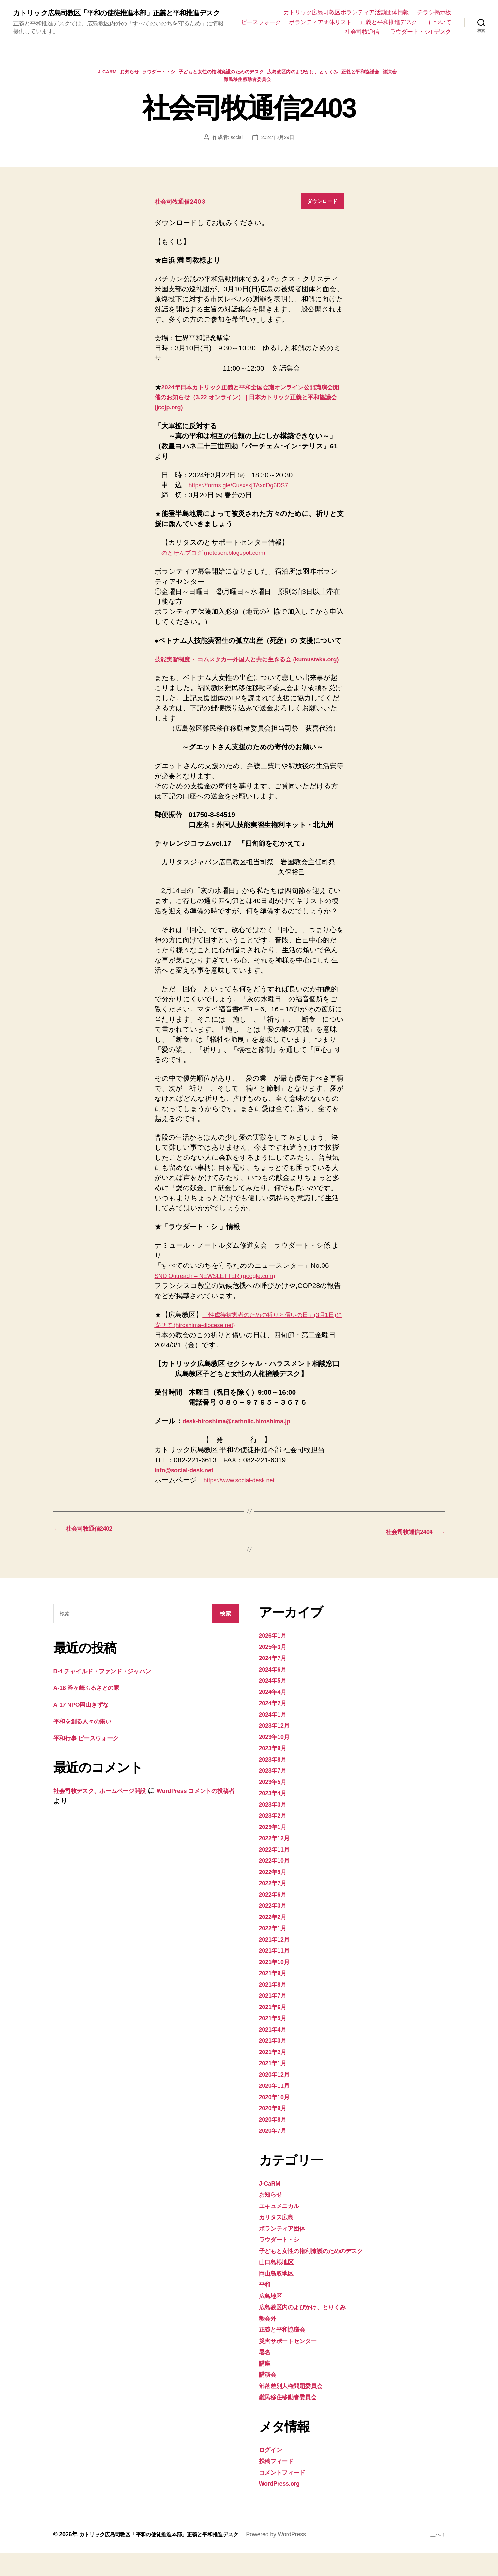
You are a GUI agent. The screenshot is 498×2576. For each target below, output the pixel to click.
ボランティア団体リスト (419, 22)
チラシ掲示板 (434, 12)
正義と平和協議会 (387, 83)
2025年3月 (275, 1670)
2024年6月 (275, 1692)
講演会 (220, 93)
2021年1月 (275, 2086)
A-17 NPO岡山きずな (86, 1727)
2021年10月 (277, 1985)
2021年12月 (277, 1962)
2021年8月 (275, 2007)
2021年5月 (275, 2041)
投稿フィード (279, 2484)
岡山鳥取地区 (279, 2296)
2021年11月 (277, 1973)
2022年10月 (277, 1883)
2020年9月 (275, 2131)
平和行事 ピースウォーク (95, 1761)
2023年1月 (275, 1850)
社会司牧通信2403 (184, 215)
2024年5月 (275, 1703)
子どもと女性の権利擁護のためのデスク (232, 83)
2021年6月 (275, 2030)
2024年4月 (275, 1715)
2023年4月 (275, 1816)
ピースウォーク (360, 22)
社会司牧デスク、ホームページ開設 (108, 1814)
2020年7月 (275, 2153)
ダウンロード (322, 215)
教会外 (269, 2341)
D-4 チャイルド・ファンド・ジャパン (112, 1694)
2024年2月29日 (278, 151)
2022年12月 (277, 1861)
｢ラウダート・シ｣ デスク (419, 41)
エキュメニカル (284, 2229)
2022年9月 (275, 1895)
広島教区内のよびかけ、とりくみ (322, 83)
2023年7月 (275, 1793)
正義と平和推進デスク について (363, 31)
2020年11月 (277, 2108)
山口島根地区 (279, 2285)
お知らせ (127, 83)
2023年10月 (277, 1760)
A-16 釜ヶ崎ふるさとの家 (93, 1711)
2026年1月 (275, 1658)
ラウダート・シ (162, 83)
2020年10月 (277, 2120)
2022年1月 (275, 1951)
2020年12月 (277, 2097)
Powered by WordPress (296, 2557)
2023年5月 (275, 1805)
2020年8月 (275, 2142)
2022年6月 (275, 1917)
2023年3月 (275, 1827)
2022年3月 (275, 1928)
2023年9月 (275, 1771)
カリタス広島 (280, 2240)
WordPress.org (283, 2506)
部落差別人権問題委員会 (296, 2409)
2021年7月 (275, 2018)
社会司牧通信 (434, 31)
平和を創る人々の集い (87, 1744)
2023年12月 (277, 1748)
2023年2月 (275, 1838)
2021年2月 (275, 2075)
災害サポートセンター (293, 2364)
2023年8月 (275, 1782)
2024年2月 (275, 1726)
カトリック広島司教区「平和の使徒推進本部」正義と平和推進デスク (123, 17)
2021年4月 (275, 2052)
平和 (265, 2307)
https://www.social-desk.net (245, 1504)
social (235, 151)
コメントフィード (287, 2495)
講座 (265, 2386)
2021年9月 (275, 1996)
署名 (265, 2375)
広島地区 (272, 2319)
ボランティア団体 (287, 2251)
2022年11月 (277, 1872)
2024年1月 (275, 1737)
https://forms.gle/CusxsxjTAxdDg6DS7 (247, 498)
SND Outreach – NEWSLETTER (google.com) (225, 1299)
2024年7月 (275, 1681)
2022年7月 (275, 1906)
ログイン (273, 2473)
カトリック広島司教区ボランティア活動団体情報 (346, 12)
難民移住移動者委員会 (259, 93)
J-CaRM (101, 83)
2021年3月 (275, 2063)
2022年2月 (275, 1940)
